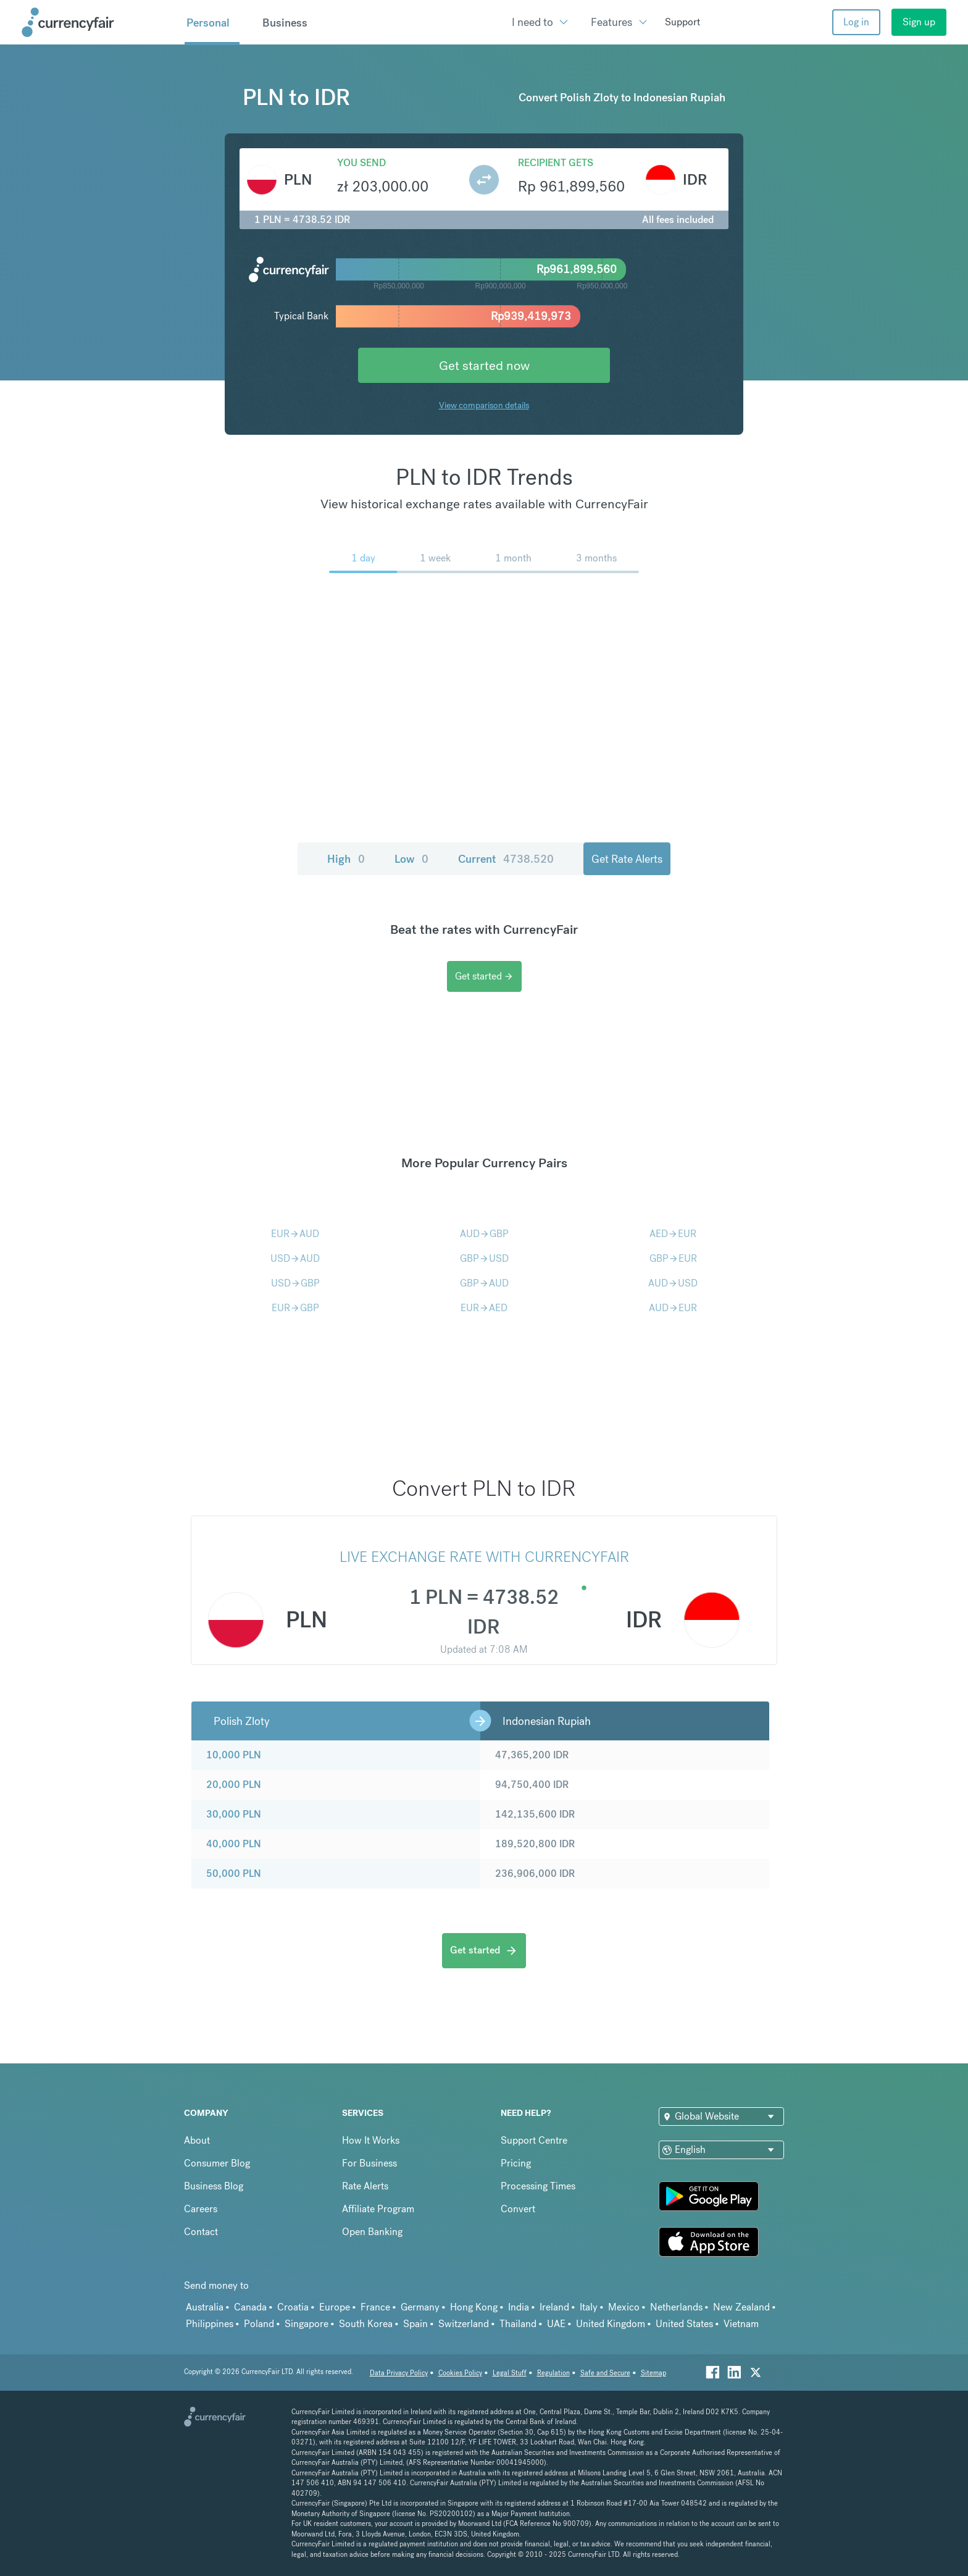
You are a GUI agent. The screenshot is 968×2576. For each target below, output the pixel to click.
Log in (856, 21)
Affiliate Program (378, 2208)
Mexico (624, 2307)
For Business (369, 2163)
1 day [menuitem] (363, 558)
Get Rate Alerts (626, 859)
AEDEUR (672, 1233)
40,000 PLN (233, 1843)
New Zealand (741, 2307)
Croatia (293, 2307)
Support (682, 21)
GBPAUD (484, 1283)
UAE (556, 2323)
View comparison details (484, 405)
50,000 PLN (233, 1873)
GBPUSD (484, 1258)
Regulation (553, 2373)
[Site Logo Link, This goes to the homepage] (99, 22)
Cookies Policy (460, 2373)
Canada (250, 2307)
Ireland (554, 2307)
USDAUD (295, 1258)
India (518, 2307)
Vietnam (741, 2323)
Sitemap (653, 2373)
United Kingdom (610, 2323)
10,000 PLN (233, 1754)
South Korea (366, 2323)
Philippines (209, 2323)
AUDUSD (673, 1283)
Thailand (517, 2323)
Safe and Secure (605, 2373)
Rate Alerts (365, 2186)
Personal (208, 23)
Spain (415, 2323)
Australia (204, 2307)
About (197, 2140)
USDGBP (295, 1283)
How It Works (370, 2140)
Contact (201, 2231)
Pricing (516, 2163)
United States (684, 2323)
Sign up (919, 21)
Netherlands (676, 2307)
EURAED (484, 1307)
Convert (518, 2208)
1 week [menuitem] (435, 558)
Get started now (484, 365)
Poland (259, 2323)
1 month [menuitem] (513, 558)
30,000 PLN (233, 1814)
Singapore (306, 2323)
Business (284, 23)
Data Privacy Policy (399, 2373)
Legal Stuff (510, 2373)
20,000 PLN (233, 1784)
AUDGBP (484, 1233)
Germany (420, 2307)
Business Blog (213, 2186)
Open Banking (372, 2231)
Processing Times (538, 2186)
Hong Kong (474, 2307)
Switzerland (463, 2323)
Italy (589, 2307)
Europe (334, 2307)
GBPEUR (673, 1258)
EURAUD (295, 1233)
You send (361, 162)
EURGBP (295, 1307)
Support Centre (534, 2140)
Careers (200, 2208)
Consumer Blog (217, 2163)
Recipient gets (555, 162)
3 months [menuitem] (596, 558)
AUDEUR (673, 1307)
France (375, 2307)
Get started (484, 976)
